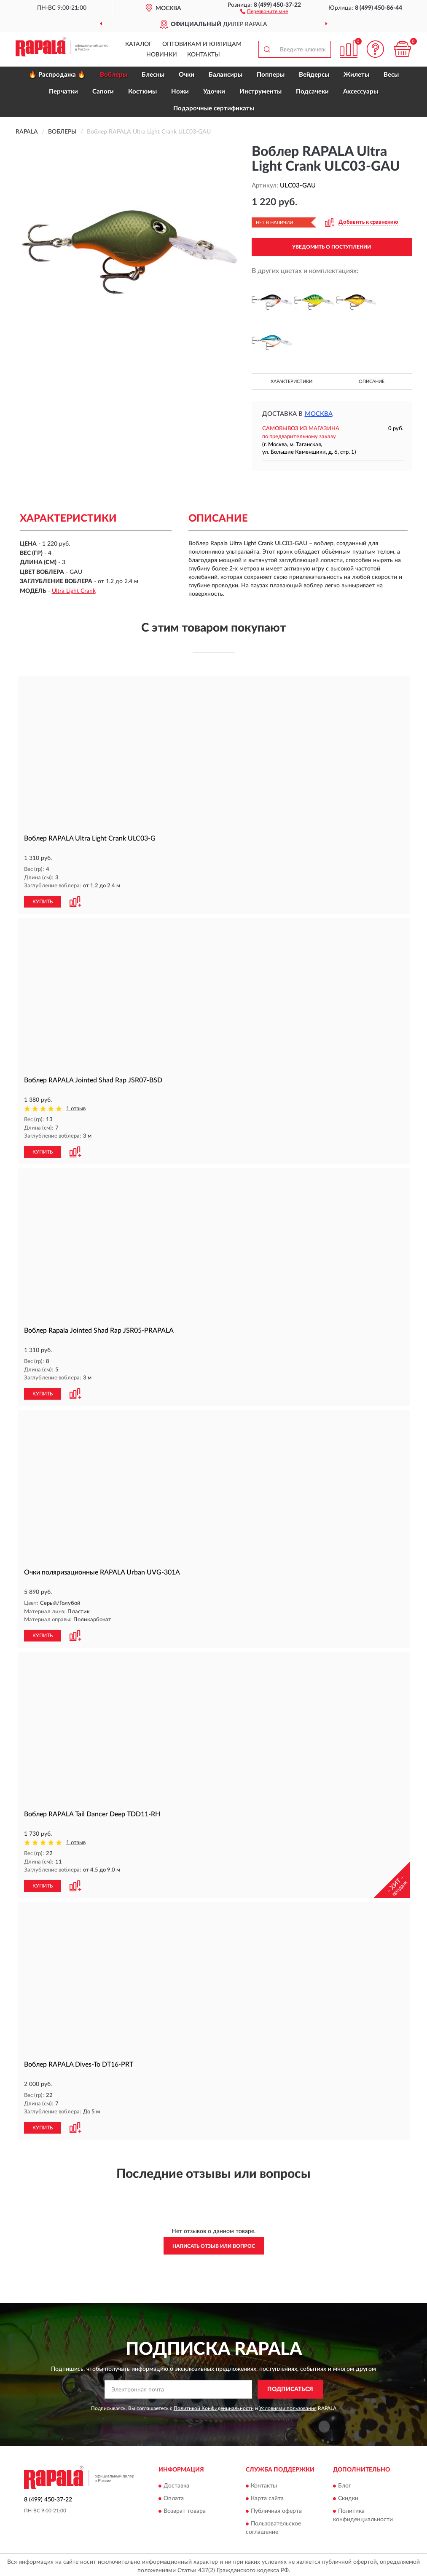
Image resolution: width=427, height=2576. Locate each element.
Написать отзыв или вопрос (213, 2242)
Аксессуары (360, 91)
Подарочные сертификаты (213, 108)
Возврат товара (185, 2508)
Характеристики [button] (291, 381)
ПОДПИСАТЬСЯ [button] (290, 2386)
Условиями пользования (288, 2404)
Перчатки (63, 91)
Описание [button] (371, 381)
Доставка (176, 2483)
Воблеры (113, 75)
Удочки (214, 91)
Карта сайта (267, 2495)
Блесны (153, 75)
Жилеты (356, 75)
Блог (344, 2483)
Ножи (180, 91)
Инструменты (260, 91)
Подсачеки (312, 91)
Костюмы (142, 91)
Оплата (174, 2495)
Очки (186, 75)
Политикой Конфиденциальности (214, 2404)
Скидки (348, 2495)
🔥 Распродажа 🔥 (57, 75)
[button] (264, 10)
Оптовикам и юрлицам (202, 44)
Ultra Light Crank (74, 591)
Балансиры (225, 75)
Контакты (203, 55)
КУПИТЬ (42, 901)
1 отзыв (76, 1108)
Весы (391, 75)
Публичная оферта (276, 2508)
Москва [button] (319, 414)
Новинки (161, 55)
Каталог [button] (138, 44)
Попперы (271, 75)
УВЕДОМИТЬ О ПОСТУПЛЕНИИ (331, 246)
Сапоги (103, 91)
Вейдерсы (314, 75)
